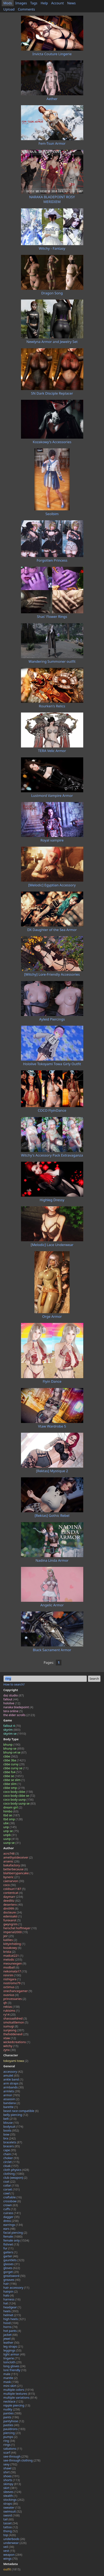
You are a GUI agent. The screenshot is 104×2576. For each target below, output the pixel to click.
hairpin (10, 2291)
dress (11, 2221)
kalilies (10, 1940)
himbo (10, 1811)
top (9, 2535)
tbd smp (13, 1819)
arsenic (11, 1861)
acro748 (11, 1853)
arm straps (13, 2083)
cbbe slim (12, 1784)
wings (10, 2558)
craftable (12, 2197)
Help (44, 3)
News (71, 3)
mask (10, 2382)
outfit (11, 2569)
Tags (33, 3)
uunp (10, 1839)
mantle (10, 2378)
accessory (13, 2071)
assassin (11, 2099)
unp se (11, 1831)
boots (11, 2130)
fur (8, 2248)
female (12, 2236)
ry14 (9, 2014)
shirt (9, 2472)
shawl (9, 2468)
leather (11, 2342)
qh (7, 2003)
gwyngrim (12, 1924)
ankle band (13, 2079)
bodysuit (13, 2126)
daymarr (13, 1897)
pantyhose (13, 2421)
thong (10, 2531)
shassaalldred (15, 2018)
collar (11, 2185)
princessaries (14, 1999)
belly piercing (15, 2115)
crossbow (12, 2201)
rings (9, 2445)
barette (10, 2107)
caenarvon (13, 1881)
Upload (9, 9)
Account (57, 3)
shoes (11, 2476)
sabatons (12, 2449)
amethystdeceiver (18, 1857)
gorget (11, 2272)
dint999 (10, 1908)
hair (10, 2284)
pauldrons (14, 2429)
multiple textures (19, 2394)
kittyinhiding (14, 1944)
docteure (12, 1912)
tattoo (10, 2527)
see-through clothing (21, 2460)
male (10, 2374)
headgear (12, 2307)
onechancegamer (17, 1991)
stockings (13, 2500)
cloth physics (16, 2170)
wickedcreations (16, 2042)
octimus (11, 1987)
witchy (10, 2046)
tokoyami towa (15, 2061)
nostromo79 (14, 1983)
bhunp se (13, 1748)
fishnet (11, 2244)
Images (21, 3)
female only (16, 2240)
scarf (9, 2452)
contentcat (13, 1893)
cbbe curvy (13, 1764)
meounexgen (14, 1963)
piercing (12, 2433)
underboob (14, 2539)
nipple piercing (16, 2405)
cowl (8, 2193)
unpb (10, 1835)
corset (11, 2189)
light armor (14, 2354)
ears (9, 2229)
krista (9, 1952)
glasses (11, 2264)
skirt (10, 2488)
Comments (26, 9)
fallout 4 (12, 1726)
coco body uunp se (19, 1803)
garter (10, 2256)
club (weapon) (15, 2178)
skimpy (12, 2484)
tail (8, 2519)
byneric (11, 1877)
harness (12, 2299)
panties (12, 2413)
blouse (11, 2123)
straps (10, 2504)
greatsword (14, 2276)
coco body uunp (18, 1799)
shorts (11, 2480)
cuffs (9, 2209)
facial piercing (15, 2233)
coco (9, 1885)
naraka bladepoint (18, 1707)
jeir (8, 1936)
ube (9, 1823)
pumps (10, 2437)
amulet (11, 2075)
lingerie (11, 2358)
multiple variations (20, 2397)
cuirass (12, 2213)
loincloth (12, 2362)
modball (11, 1967)
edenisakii (12, 1916)
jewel (9, 2339)
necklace (13, 2401)
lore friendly (14, 2370)
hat (9, 2303)
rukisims (11, 2011)
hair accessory (16, 2288)
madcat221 (13, 1956)
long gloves (14, 2366)
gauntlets (13, 2260)
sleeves (12, 2492)
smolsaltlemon (15, 2022)
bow (9, 2134)
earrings (13, 2225)
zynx (9, 2050)
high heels (14, 2319)
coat (9, 2181)
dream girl (12, 1807)
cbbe (10, 1756)
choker (11, 2158)
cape (9, 2150)
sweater (12, 2507)
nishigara (12, 1979)
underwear (14, 2543)
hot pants (12, 2331)
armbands (13, 2087)
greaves (11, 2280)
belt (9, 2119)
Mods (7, 3)
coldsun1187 (14, 1889)
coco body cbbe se (19, 1796)
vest (9, 2551)
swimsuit (12, 2511)
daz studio (13, 1695)
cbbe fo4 (12, 1772)
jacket (10, 2335)
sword (11, 2515)
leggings (12, 2350)
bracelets (12, 2142)
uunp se (12, 1843)
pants (11, 2417)
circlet (11, 2162)
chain (10, 2154)
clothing (13, 2174)
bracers (11, 2146)
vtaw (9, 2038)
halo (8, 2295)
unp (10, 1827)
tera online (13, 1711)
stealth (10, 2496)
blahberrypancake (18, 1873)
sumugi (10, 2026)
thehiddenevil (15, 2034)
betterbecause (15, 1869)
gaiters (10, 2252)
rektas (11, 2007)
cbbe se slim (14, 1780)
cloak (10, 2166)
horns (10, 2327)
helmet (12, 2315)
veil (8, 2547)
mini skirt (12, 2386)
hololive (11, 1703)
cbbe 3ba (14, 1760)
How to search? (14, 1684)
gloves (11, 2268)
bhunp (11, 1744)
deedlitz (11, 1901)
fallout (10, 1699)
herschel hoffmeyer (20, 1928)
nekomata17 (15, 1971)
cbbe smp (14, 1788)
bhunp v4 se (14, 1752)
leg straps (13, 2346)
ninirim (12, 1975)
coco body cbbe (18, 1792)
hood (10, 2323)
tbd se (11, 1815)
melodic (12, 1959)
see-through (15, 2456)
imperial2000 (15, 1932)
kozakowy (12, 1948)
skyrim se (14, 1734)
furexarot (12, 1920)
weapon (12, 2555)
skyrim (11, 1730)
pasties (11, 2425)
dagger (11, 2217)
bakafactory (14, 1865)
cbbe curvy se (15, 1768)
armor (11, 2095)
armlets (11, 2091)
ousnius (11, 1995)
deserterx (13, 1904)
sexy (10, 2464)
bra (9, 2138)
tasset (10, 2523)
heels (10, 2311)
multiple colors (18, 2390)
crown (10, 2205)
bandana (11, 2103)
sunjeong (13, 2030)
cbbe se (13, 1776)
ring (9, 2441)
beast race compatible (21, 2111)
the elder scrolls (19, 1715)
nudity (11, 2409)
